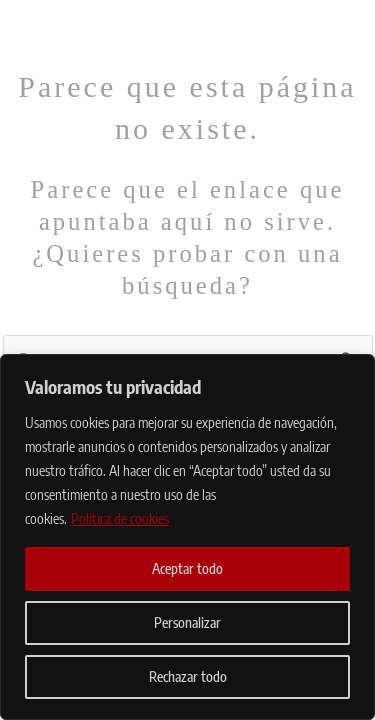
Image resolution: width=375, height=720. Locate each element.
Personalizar (187, 622)
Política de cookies (120, 518)
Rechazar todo (188, 676)
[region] (187, 537)
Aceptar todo (187, 568)
